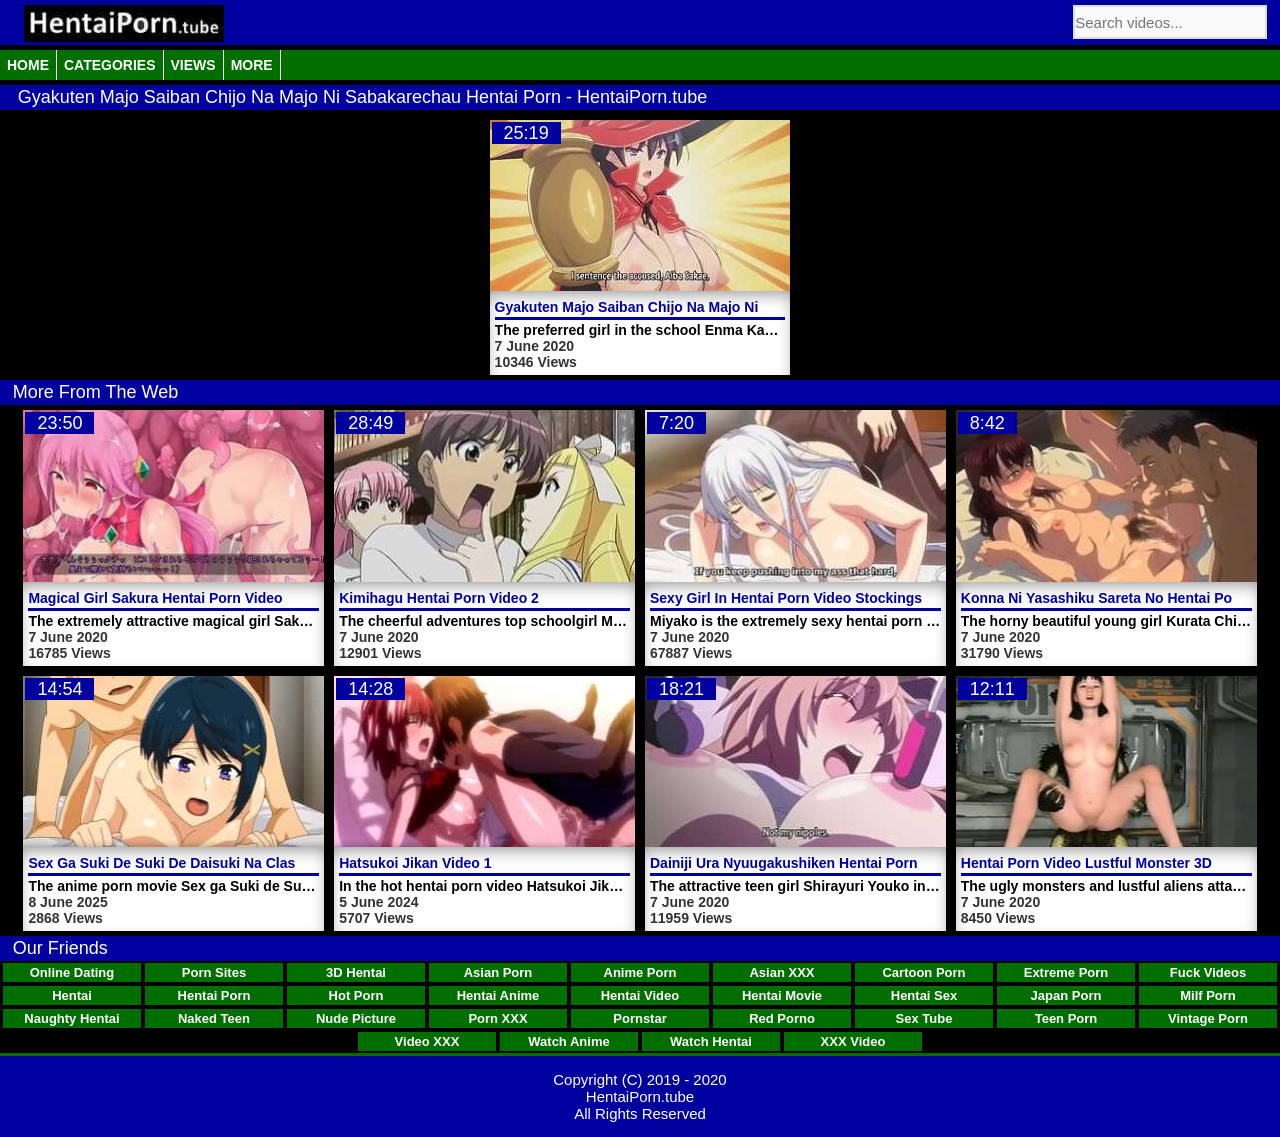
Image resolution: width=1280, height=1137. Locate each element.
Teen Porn (1066, 1018)
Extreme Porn (1066, 972)
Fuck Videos (1208, 972)
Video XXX (427, 1041)
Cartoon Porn (923, 972)
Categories (110, 65)
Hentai (72, 995)
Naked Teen (214, 1018)
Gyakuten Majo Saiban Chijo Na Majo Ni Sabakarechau (676, 307)
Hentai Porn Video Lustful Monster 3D (1086, 863)
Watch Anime (568, 1041)
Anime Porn (640, 972)
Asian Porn (498, 972)
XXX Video (853, 1041)
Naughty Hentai (71, 1018)
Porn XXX (497, 1018)
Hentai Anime (498, 995)
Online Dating (72, 972)
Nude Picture (356, 1018)
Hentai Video (640, 995)
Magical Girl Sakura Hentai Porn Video (155, 598)
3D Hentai (356, 972)
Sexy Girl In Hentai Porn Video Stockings (786, 598)
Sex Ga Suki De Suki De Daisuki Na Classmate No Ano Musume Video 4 (265, 863)
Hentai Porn (214, 995)
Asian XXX (781, 972)
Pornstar (639, 1018)
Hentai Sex (924, 995)
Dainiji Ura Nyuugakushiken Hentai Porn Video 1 (810, 863)
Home (28, 65)
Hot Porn (356, 995)
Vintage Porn (1208, 1018)
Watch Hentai (711, 1041)
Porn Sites (214, 972)
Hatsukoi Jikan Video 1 (415, 863)
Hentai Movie (782, 995)
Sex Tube (924, 1018)
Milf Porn (1208, 995)
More (252, 65)
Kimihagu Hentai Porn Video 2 (439, 598)
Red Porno (782, 1018)
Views (193, 65)
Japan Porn (1066, 995)
